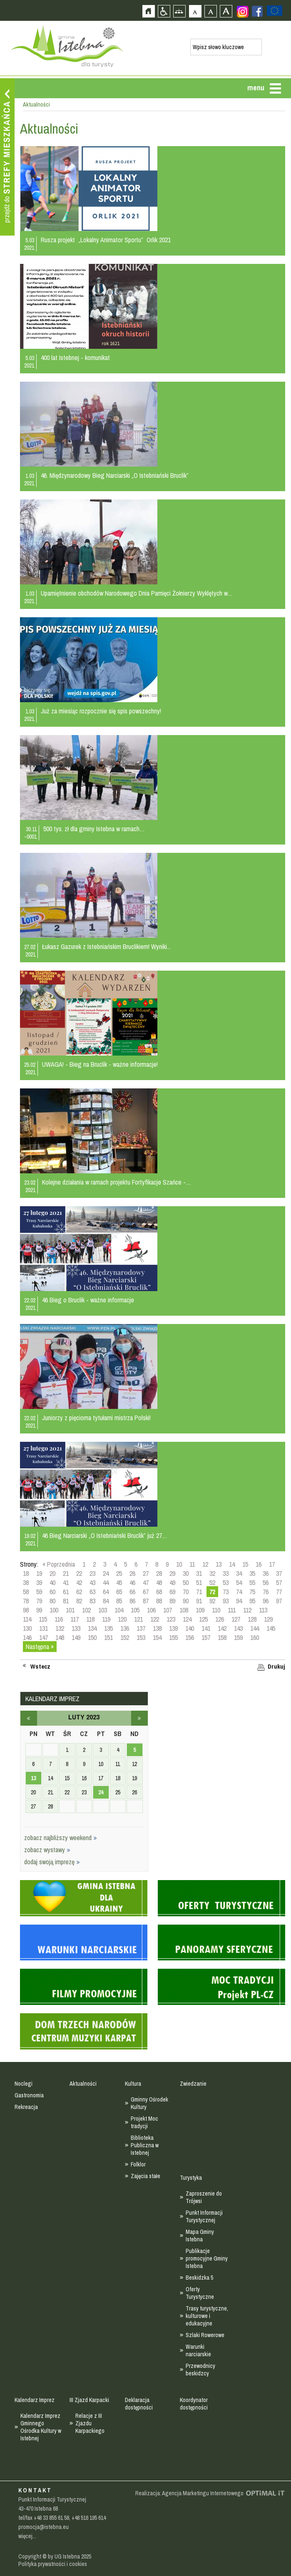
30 (186, 1573)
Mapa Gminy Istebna (200, 2235)
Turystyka (191, 2177)
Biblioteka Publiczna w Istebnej (145, 2145)
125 (203, 1619)
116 (59, 1619)
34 (239, 1573)
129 (268, 1619)
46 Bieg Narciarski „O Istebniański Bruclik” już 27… (104, 1535)
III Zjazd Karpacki (89, 2400)
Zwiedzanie (193, 2083)
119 (106, 1619)
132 (59, 1628)
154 (157, 1637)
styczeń (28, 1718)
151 (108, 1637)
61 (66, 1591)
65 (119, 1591)
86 (132, 1600)
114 (27, 1619)
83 (92, 1600)
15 (245, 1564)
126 (219, 1619)
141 (205, 1628)
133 (76, 1628)
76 (266, 1591)
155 (173, 1637)
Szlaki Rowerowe (205, 2335)
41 (66, 1582)
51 (199, 1582)
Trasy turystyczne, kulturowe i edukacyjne (207, 2316)
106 (151, 1610)
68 (159, 1591)
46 (132, 1582)
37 (279, 1573)
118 (90, 1619)
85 (119, 1600)
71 (199, 1591)
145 (270, 1628)
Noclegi (23, 2083)
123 (171, 1619)
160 (254, 1637)
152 (124, 1637)
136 (124, 1628)
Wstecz (40, 1666)
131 (43, 1628)
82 (79, 1600)
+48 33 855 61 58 (51, 2517)
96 (266, 1600)
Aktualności (83, 2083)
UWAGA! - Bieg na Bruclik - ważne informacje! (100, 1064)
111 (232, 1610)
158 (222, 1637)
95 (252, 1600)
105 (135, 1610)
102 (86, 1610)
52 (212, 1582)
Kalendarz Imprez (35, 2400)
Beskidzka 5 (199, 2277)
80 (52, 1600)
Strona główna (148, 11)
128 (252, 1619)
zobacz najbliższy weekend (60, 1837)
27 (146, 1573)
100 (54, 1610)
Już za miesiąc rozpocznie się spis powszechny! (101, 710)
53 (226, 1582)
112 (247, 1610)
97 (279, 1600)
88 (159, 1600)
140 (189, 1628)
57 (279, 1582)
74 (239, 1591)
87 (146, 1600)
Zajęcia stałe (145, 2176)
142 (222, 1628)
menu (255, 87)
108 (183, 1610)
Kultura (133, 2083)
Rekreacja (26, 2107)
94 (239, 1600)
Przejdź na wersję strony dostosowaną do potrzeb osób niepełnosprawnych (164, 11)
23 (92, 1573)
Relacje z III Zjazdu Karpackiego (89, 2423)
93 (226, 1600)
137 (141, 1628)
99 (39, 1610)
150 (92, 1637)
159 (238, 1637)
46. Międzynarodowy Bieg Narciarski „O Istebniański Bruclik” (115, 475)
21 (66, 1573)
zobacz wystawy (47, 1849)
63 (92, 1591)
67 (146, 1591)
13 (218, 1564)
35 (252, 1573)
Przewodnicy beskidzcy (200, 2369)
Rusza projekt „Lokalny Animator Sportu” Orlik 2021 (106, 239)
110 (216, 1610)
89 (172, 1600)
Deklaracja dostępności (139, 2403)
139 (173, 1628)
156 (189, 1637)
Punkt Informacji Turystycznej (204, 2216)
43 (92, 1582)
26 (132, 1573)
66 (132, 1591)
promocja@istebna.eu (43, 2527)
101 (70, 1610)
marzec (139, 1718)
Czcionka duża (226, 11)
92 (212, 1600)
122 (154, 1619)
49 (172, 1582)
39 (39, 1582)
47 (146, 1582)
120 (122, 1619)
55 (252, 1582)
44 (106, 1582)
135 (108, 1628)
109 (200, 1610)
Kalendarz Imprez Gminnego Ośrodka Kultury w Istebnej (40, 2427)
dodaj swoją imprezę (52, 1862)
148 (59, 1637)
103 (102, 1610)
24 (106, 1573)
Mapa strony (179, 11)
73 (226, 1591)
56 (266, 1582)
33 (226, 1573)
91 (199, 1600)
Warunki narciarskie (198, 2350)
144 (254, 1628)
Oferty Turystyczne (200, 2292)
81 (66, 1600)
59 (39, 1591)
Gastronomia (29, 2095)
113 (263, 1610)
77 (279, 1591)
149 (76, 1637)
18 (26, 1573)
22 (79, 1573)
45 (119, 1582)
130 (27, 1628)
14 (232, 1564)
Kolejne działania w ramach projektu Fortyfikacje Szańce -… (116, 1182)
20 (52, 1573)
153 (141, 1637)
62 (79, 1591)
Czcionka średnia (210, 11)
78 (26, 1600)
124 (187, 1619)
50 (186, 1582)
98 (26, 1610)
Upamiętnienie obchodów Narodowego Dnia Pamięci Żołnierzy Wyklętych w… (137, 593)
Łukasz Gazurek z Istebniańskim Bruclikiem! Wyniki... (106, 946)
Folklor (138, 2164)
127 (235, 1619)
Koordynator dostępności (194, 2403)
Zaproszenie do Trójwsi (204, 2197)
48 (159, 1582)
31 (199, 1573)
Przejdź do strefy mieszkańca (7, 157)
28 (159, 1573)
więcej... (27, 2536)
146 (27, 1637)
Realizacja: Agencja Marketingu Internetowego (189, 2493)
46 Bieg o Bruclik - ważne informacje (88, 1299)
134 (92, 1628)
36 (266, 1573)
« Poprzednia (58, 1564)
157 (205, 1637)
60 (52, 1591)
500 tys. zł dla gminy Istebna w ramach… (94, 828)
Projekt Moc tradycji (144, 2122)
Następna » (40, 1646)
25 (119, 1573)
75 (252, 1591)
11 (192, 1564)
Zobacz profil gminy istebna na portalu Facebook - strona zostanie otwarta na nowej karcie (257, 11)
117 (74, 1619)
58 (26, 1591)
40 (52, 1582)
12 (205, 1564)
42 (79, 1582)
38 (26, 1582)
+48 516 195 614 (89, 2517)
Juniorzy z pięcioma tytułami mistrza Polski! (96, 1417)
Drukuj (276, 1666)
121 (138, 1619)
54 (239, 1582)
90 (186, 1600)
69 (172, 1591)
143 (238, 1628)
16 (258, 1564)
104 (118, 1610)
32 (212, 1573)
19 (39, 1573)
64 (106, 1591)
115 (43, 1619)
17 (272, 1564)
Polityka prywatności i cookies (52, 2564)
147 (43, 1637)
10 (179, 1564)
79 (39, 1600)
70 (186, 1591)
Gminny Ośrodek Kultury (149, 2103)
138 (157, 1628)
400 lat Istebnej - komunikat (75, 357)
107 (167, 1610)
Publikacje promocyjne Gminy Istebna (207, 2258)
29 (172, 1573)
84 (106, 1600)
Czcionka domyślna (195, 11)
